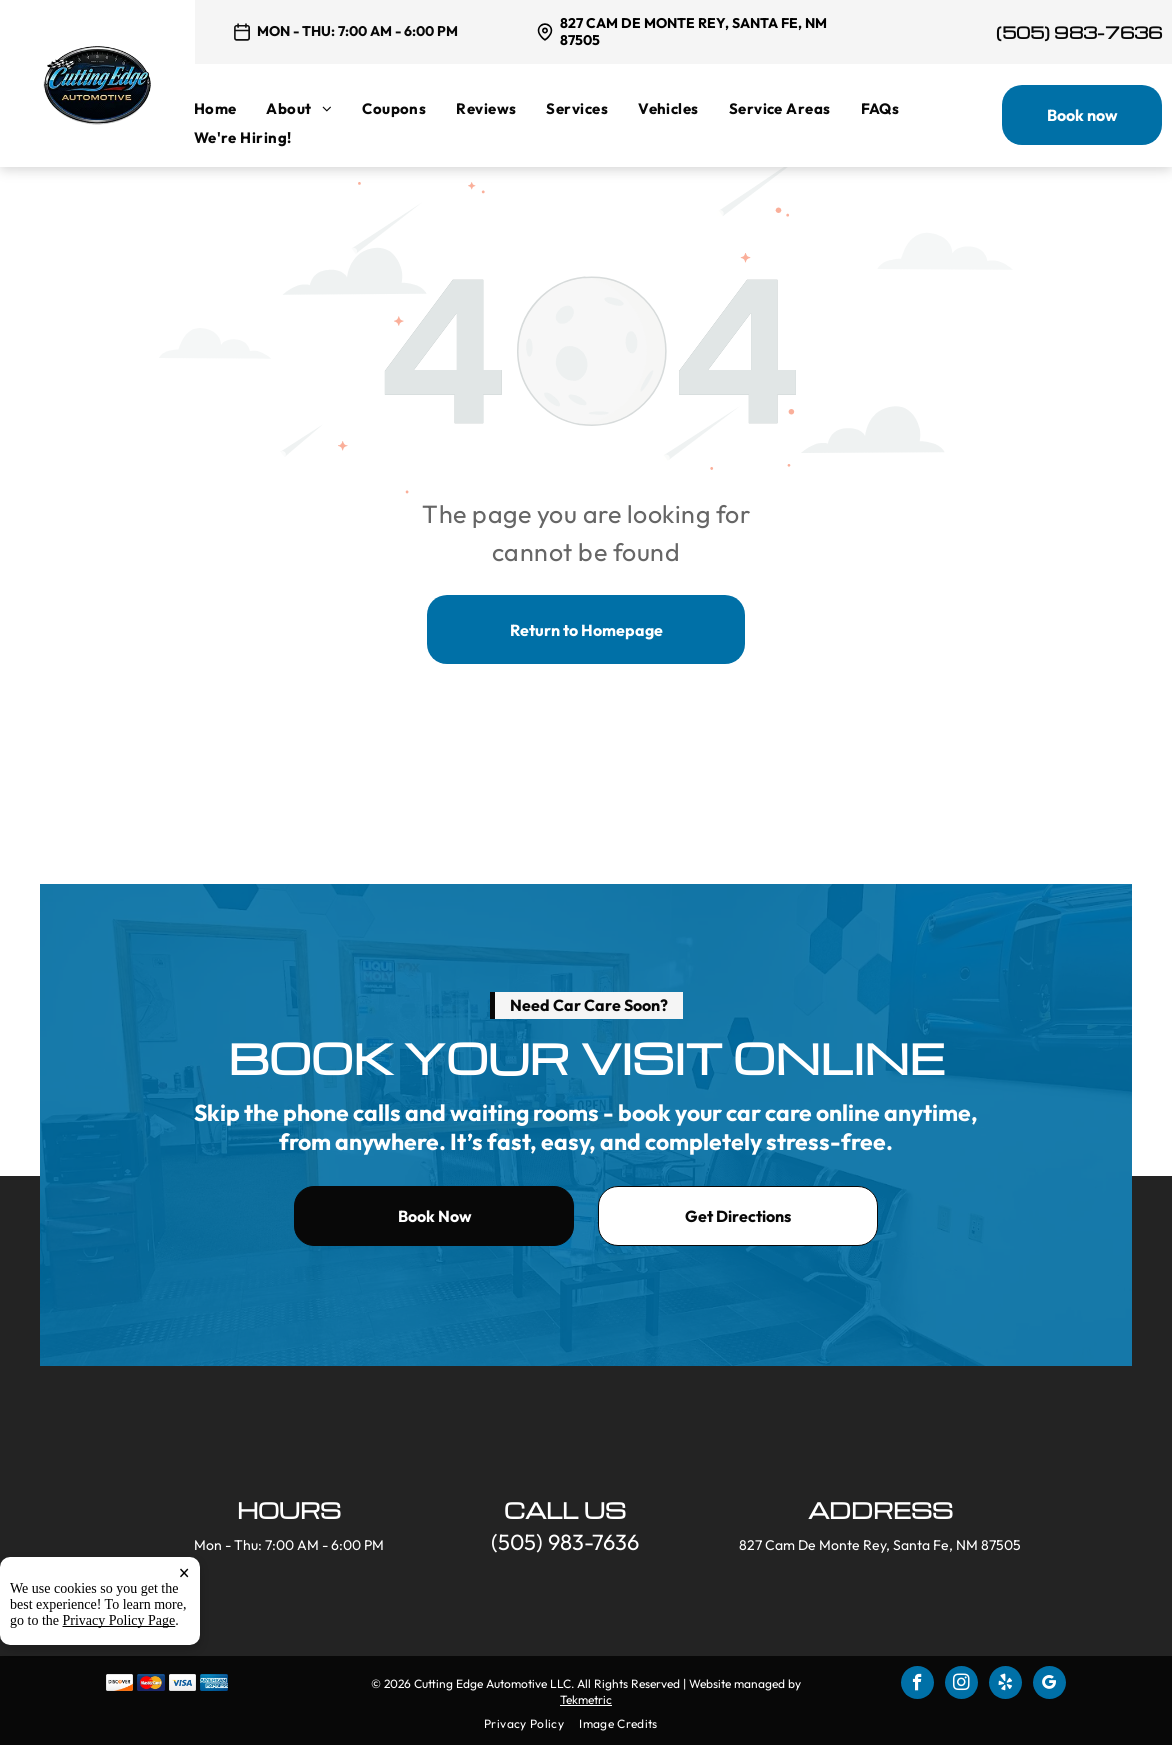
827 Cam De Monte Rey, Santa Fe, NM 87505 (693, 31)
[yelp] (1005, 1685)
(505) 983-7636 (1079, 32)
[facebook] (917, 1685)
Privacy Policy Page (119, 1620)
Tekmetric (586, 1699)
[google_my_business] (1049, 1685)
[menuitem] (230, 108)
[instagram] (961, 1685)
